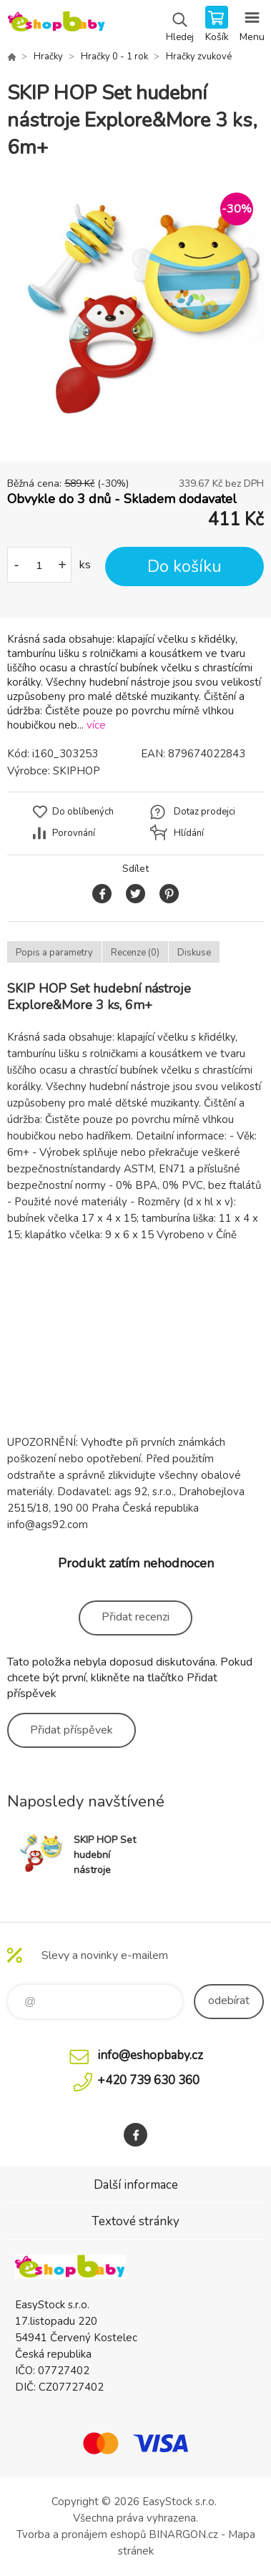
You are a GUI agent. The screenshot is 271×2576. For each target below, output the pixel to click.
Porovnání (73, 833)
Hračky (48, 56)
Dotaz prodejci (204, 811)
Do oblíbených (83, 811)
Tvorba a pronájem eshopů (81, 2534)
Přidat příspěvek (71, 1730)
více (96, 725)
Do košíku (184, 566)
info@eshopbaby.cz (150, 2055)
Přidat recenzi (135, 1617)
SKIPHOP (76, 771)
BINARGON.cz (183, 2534)
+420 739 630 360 (148, 2080)
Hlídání (189, 833)
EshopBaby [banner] (56, 25)
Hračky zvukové (199, 56)
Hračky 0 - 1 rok (114, 56)
